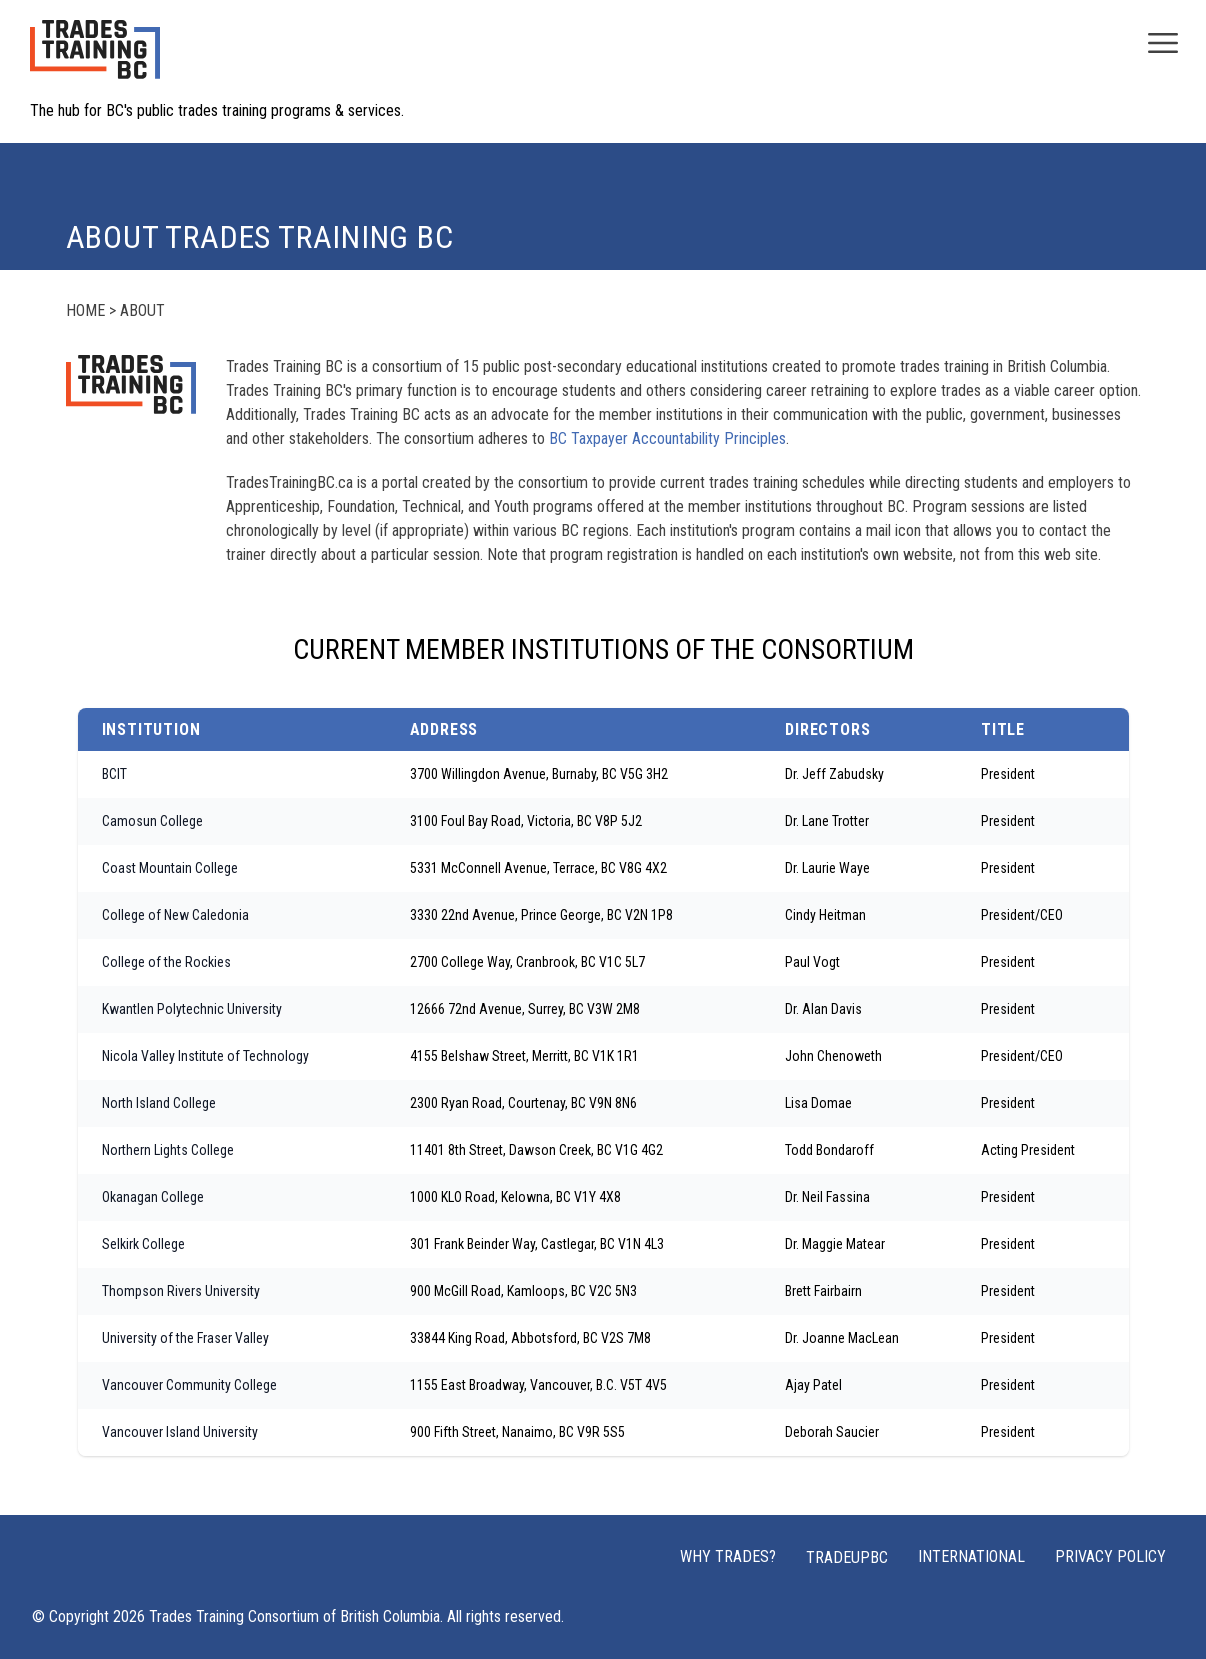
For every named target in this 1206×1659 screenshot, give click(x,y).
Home (85, 310)
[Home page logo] (95, 59)
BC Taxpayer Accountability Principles (667, 438)
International (971, 1556)
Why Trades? (728, 1556)
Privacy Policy (1110, 1556)
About (142, 310)
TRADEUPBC (847, 1557)
